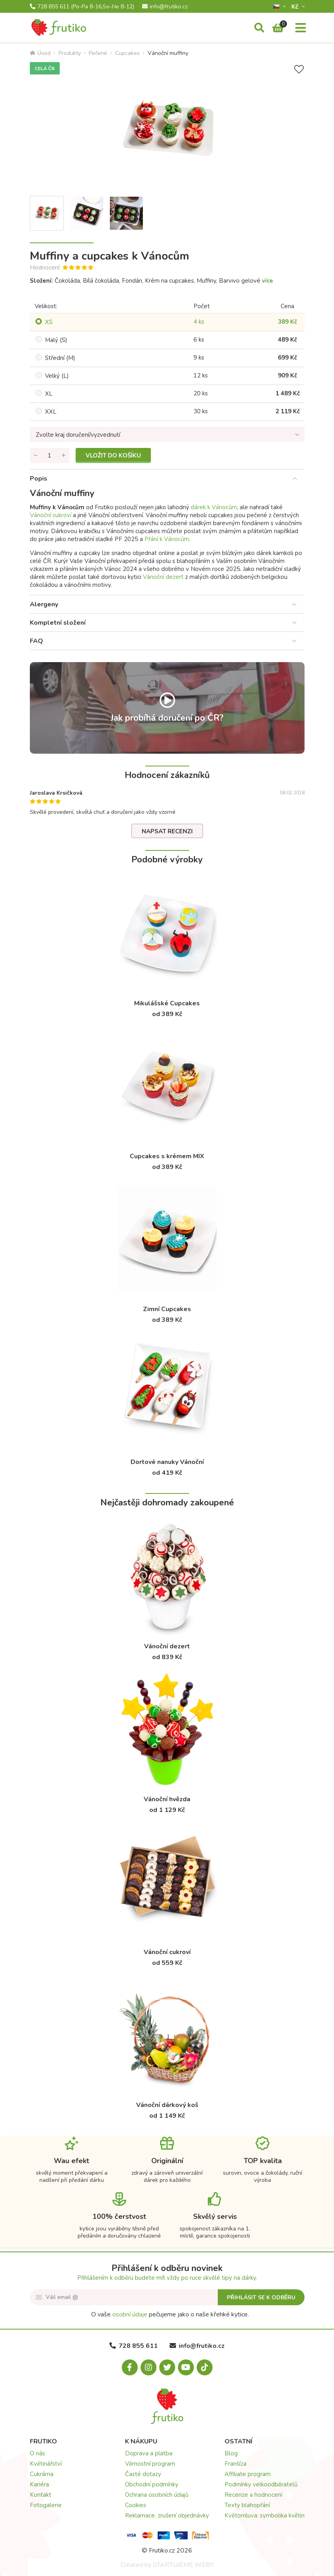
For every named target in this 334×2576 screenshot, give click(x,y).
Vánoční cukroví (50, 515)
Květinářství (46, 2464)
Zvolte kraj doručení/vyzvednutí (78, 435)
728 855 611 (82, 6)
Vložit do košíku (113, 455)
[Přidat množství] (64, 455)
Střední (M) (60, 358)
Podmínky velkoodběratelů (261, 2484)
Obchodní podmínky (151, 2484)
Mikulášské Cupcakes (167, 1003)
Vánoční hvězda (167, 1799)
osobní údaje (129, 2314)
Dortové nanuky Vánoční (167, 1462)
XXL (51, 412)
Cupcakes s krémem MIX (167, 1156)
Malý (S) (56, 340)
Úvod (40, 53)
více (267, 280)
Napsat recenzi (167, 831)
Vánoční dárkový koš (167, 2105)
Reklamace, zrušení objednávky (167, 2515)
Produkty (70, 53)
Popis (38, 478)
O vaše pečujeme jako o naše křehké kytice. (170, 2314)
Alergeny (44, 604)
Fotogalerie (46, 2505)
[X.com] (167, 2367)
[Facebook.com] (130, 2367)
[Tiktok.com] (205, 2367)
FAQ (36, 641)
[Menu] (300, 28)
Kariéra (39, 2484)
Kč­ (295, 6)
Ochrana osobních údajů (156, 2495)
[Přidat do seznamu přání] (299, 69)
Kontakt (40, 2495)
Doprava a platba (148, 2453)
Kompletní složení (58, 622)
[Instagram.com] (148, 2367)
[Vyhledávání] (259, 28)
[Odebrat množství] (36, 455)
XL (49, 394)
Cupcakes (127, 53)
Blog (231, 2453)
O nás (37, 2453)
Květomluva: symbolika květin (265, 2515)
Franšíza (235, 2464)
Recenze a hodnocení (253, 2495)
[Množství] (50, 455)
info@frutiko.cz (165, 6)
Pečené (98, 53)
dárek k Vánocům (214, 507)
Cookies (135, 2505)
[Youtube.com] (186, 2367)
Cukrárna (41, 2474)
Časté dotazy (143, 2474)
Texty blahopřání (247, 2505)
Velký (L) (57, 376)
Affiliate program (248, 2474)
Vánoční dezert (163, 577)
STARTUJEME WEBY (183, 2564)
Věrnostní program (150, 2464)
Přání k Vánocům (167, 539)
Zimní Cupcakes (167, 1309)
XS (49, 322)
